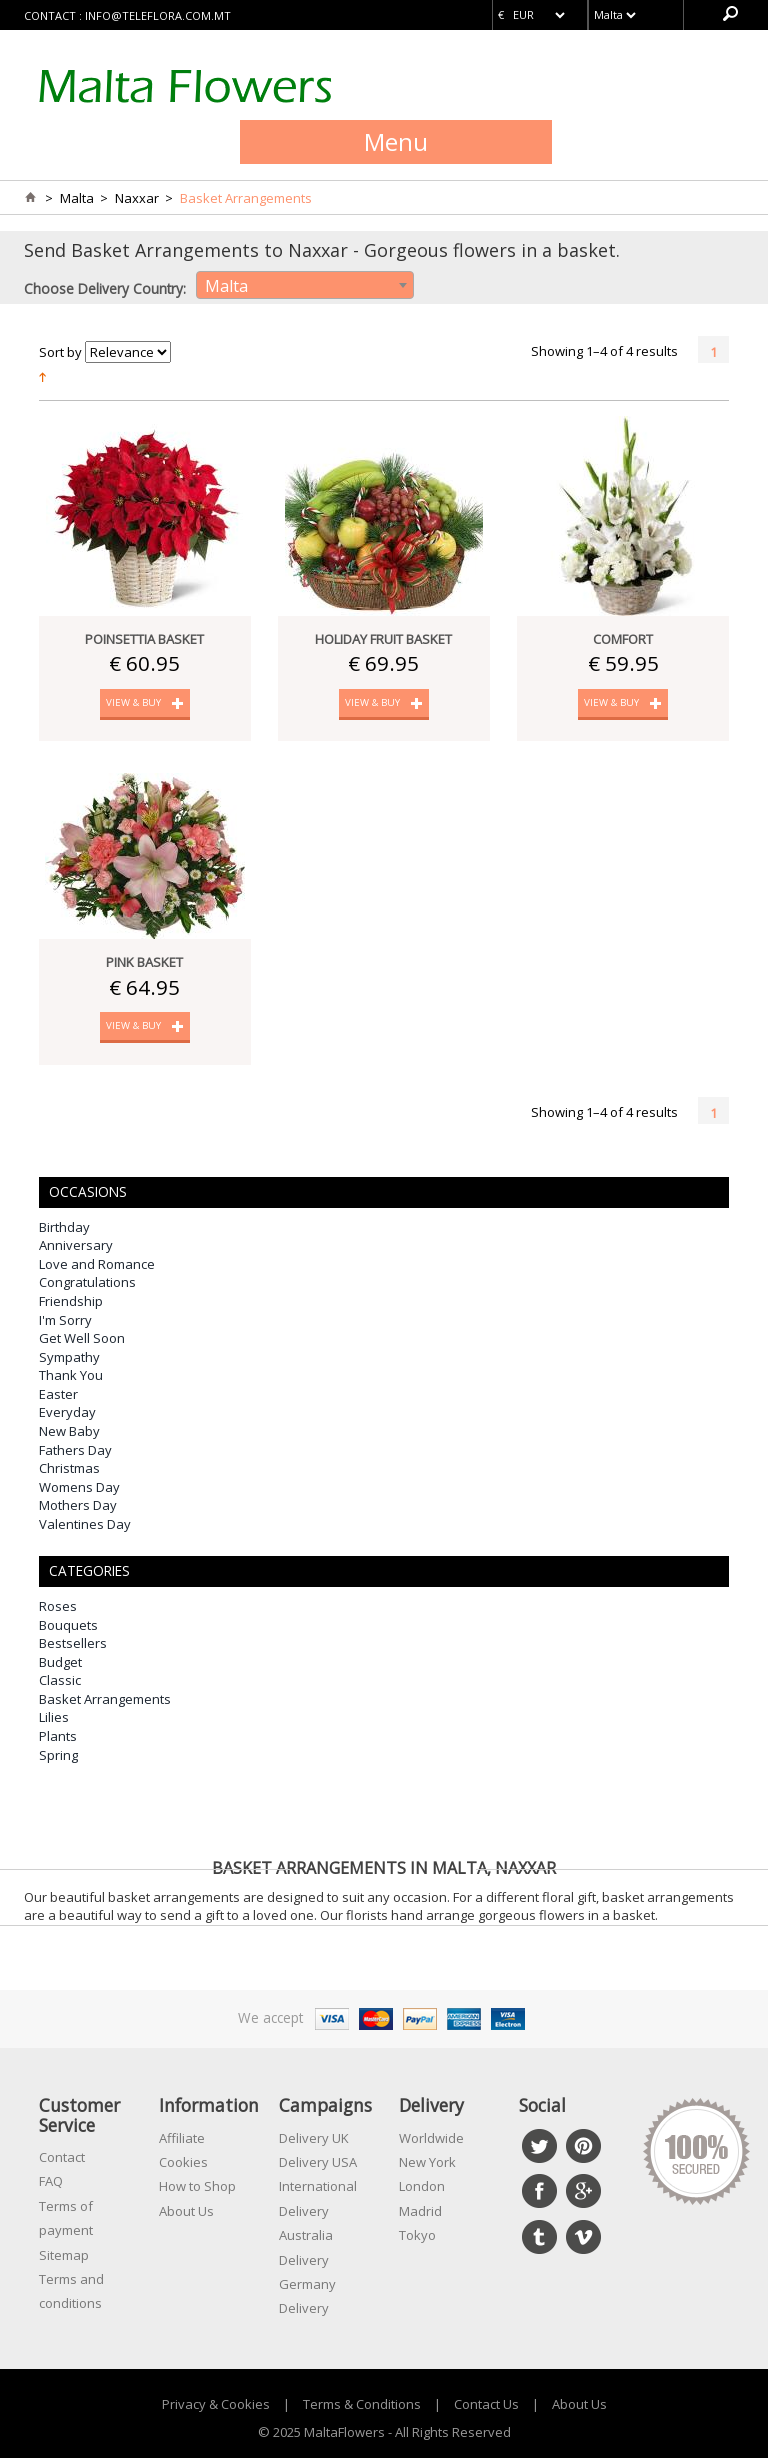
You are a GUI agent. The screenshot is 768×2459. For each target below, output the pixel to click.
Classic (60, 1682)
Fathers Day (75, 1451)
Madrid (420, 2212)
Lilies (54, 1719)
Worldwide (431, 2139)
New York (427, 2163)
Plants (58, 1738)
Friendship (71, 1303)
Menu (396, 141)
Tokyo (417, 2237)
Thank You (71, 1377)
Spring (58, 1756)
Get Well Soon (82, 1340)
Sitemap (64, 2256)
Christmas (69, 1470)
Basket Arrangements (105, 1700)
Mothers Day (78, 1507)
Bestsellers (73, 1645)
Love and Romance (97, 1265)
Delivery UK (314, 2139)
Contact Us (486, 2405)
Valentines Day (85, 1525)
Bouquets (68, 1626)
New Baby (69, 1432)
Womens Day (79, 1488)
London (422, 2188)
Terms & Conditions (362, 2405)
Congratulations (87, 1284)
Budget (60, 1663)
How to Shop (197, 2188)
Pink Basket (144, 963)
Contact (62, 2158)
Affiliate (182, 2139)
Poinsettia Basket (144, 639)
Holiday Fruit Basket (383, 639)
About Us (186, 2212)
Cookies (183, 2163)
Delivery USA (318, 2163)
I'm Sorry (65, 1321)
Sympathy (69, 1358)
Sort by (60, 352)
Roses (58, 1608)
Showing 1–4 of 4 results (604, 351)
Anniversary (76, 1247)
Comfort (623, 639)
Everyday (67, 1414)
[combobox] (305, 285)
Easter (58, 1395)
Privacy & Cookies (216, 2405)
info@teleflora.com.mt (158, 15)
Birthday (64, 1228)
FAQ (51, 2183)
